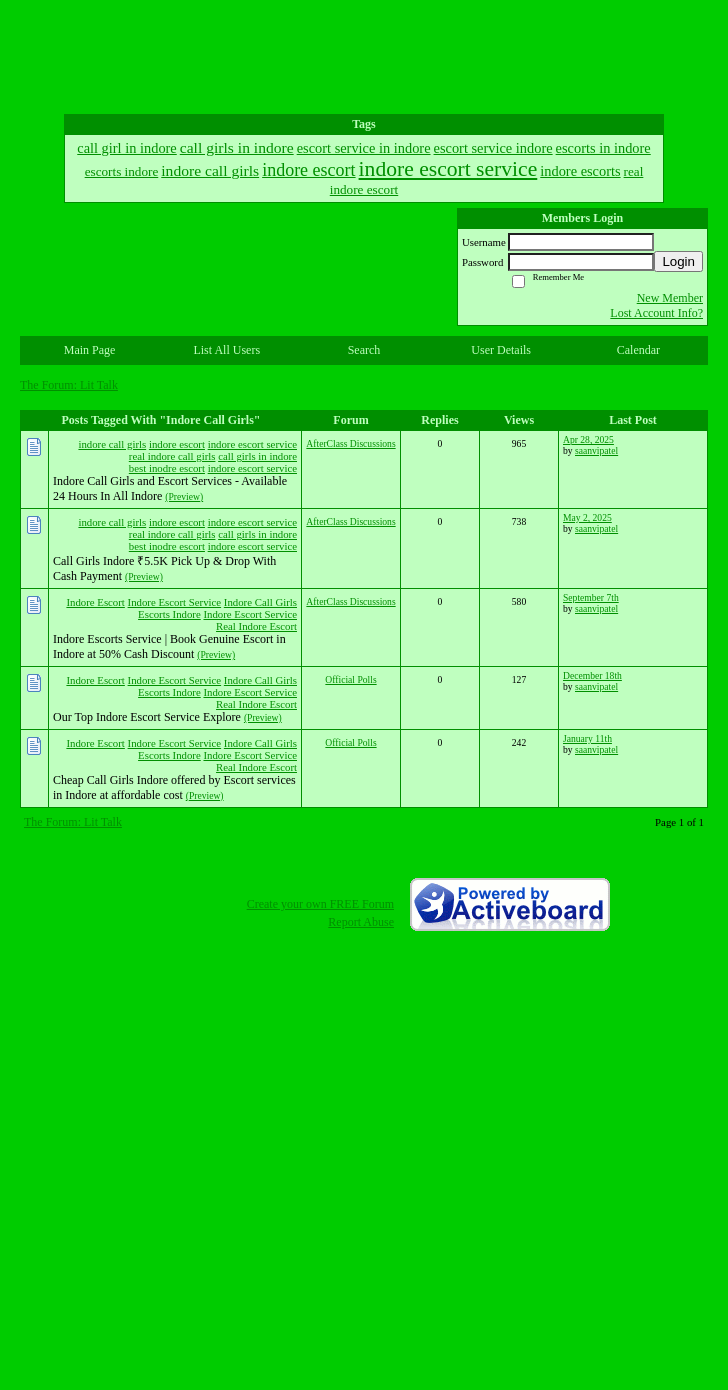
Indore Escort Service (175, 602)
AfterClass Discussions (350, 443)
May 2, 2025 (587, 517)
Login (678, 261)
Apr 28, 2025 (588, 439)
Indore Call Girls (260, 602)
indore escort (177, 444)
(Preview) (184, 496)
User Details (501, 350)
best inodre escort (167, 468)
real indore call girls (172, 456)
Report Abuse (361, 922)
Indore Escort (95, 602)
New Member (670, 298)
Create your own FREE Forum (320, 904)
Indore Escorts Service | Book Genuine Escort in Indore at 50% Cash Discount (169, 646)
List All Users (226, 350)
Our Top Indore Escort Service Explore (147, 717)
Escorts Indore (169, 614)
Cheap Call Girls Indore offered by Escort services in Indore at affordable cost (174, 787)
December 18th (592, 675)
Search (364, 350)
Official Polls (350, 679)
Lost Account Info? (656, 313)
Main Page (90, 350)
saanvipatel (596, 450)
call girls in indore (257, 456)
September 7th (591, 597)
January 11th (587, 738)
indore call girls (112, 444)
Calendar (638, 350)
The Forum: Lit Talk (69, 385)
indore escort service (252, 444)
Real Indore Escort (256, 626)
